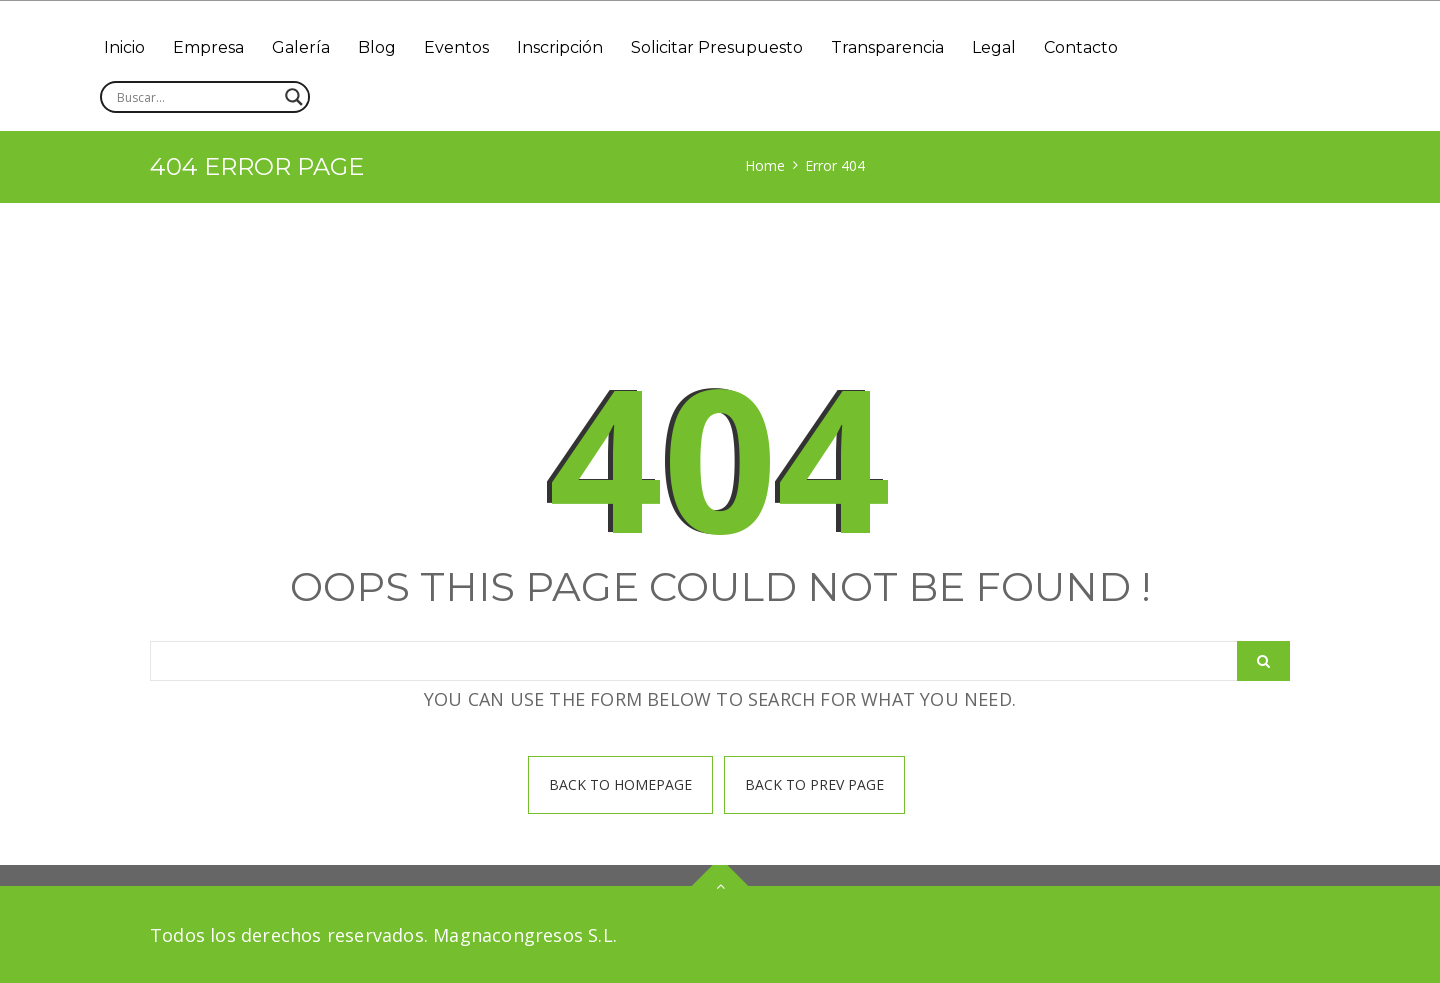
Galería (301, 47)
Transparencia (887, 47)
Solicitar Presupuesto (717, 47)
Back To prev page (814, 784)
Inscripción (560, 47)
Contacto (1081, 47)
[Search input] (196, 97)
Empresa (208, 47)
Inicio (124, 47)
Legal (994, 47)
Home (765, 165)
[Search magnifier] (294, 97)
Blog (377, 47)
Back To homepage (620, 784)
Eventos (456, 47)
